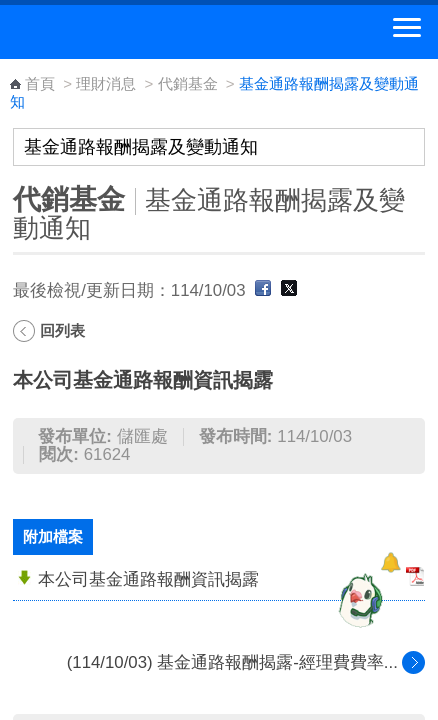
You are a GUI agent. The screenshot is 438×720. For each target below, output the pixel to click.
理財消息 (106, 83)
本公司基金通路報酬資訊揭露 (148, 579)
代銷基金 (188, 83)
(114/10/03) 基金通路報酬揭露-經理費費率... (232, 662)
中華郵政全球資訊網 (125, 32)
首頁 (40, 83)
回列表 (62, 330)
